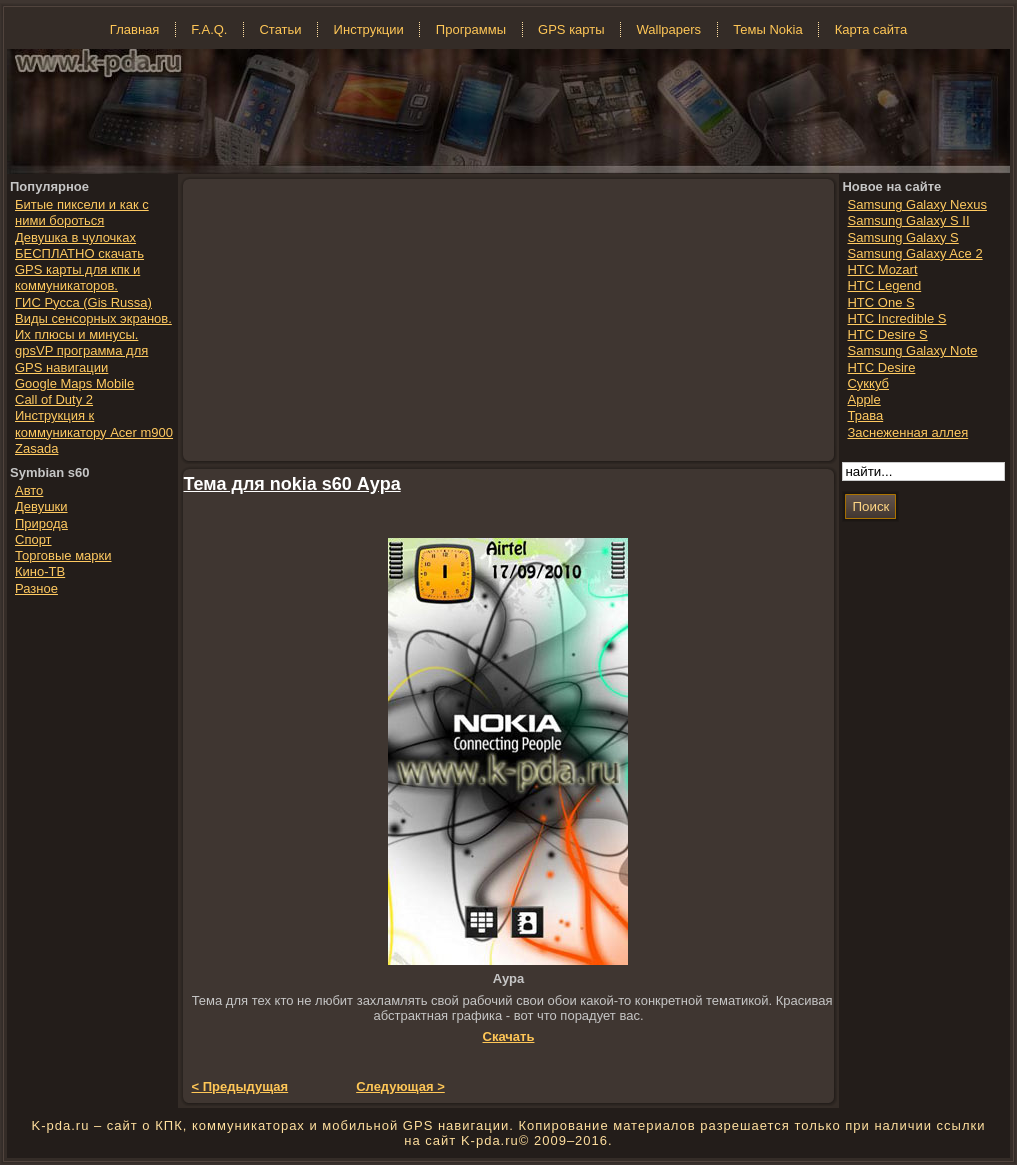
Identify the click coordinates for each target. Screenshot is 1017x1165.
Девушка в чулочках (75, 237)
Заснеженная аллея (907, 432)
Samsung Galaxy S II (908, 220)
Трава (865, 415)
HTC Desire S (887, 334)
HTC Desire (881, 367)
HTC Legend (884, 285)
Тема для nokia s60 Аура (292, 484)
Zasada (36, 448)
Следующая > (400, 1086)
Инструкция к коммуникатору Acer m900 (94, 423)
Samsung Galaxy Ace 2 (914, 253)
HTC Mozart (882, 269)
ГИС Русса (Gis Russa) (83, 302)
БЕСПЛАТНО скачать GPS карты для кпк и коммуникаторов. (79, 270)
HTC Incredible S (896, 318)
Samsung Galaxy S (902, 237)
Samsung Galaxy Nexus (916, 204)
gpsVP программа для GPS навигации (81, 358)
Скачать (509, 1036)
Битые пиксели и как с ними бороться (82, 212)
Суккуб (868, 383)
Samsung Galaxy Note (912, 350)
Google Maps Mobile (74, 383)
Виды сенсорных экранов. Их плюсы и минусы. (93, 326)
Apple (863, 399)
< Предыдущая (240, 1086)
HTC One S (880, 302)
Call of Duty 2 (54, 399)
